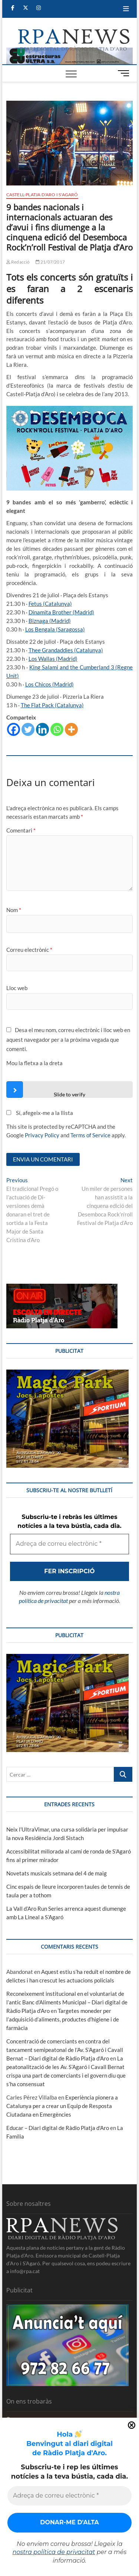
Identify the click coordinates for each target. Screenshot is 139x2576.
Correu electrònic (29, 949)
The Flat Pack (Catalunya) (52, 705)
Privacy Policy (42, 1135)
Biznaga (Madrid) (50, 620)
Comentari (21, 830)
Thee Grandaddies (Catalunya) (66, 650)
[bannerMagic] (67, 1373)
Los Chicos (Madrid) (49, 684)
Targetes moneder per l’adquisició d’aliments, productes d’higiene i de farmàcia (62, 2019)
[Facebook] (13, 729)
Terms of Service (90, 1135)
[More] (71, 729)
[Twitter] (27, 729)
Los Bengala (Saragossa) (55, 629)
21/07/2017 (50, 262)
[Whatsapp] (56, 729)
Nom (13, 909)
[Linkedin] (42, 729)
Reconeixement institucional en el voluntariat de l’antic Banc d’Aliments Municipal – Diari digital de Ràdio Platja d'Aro (67, 2002)
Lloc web (16, 988)
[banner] (69, 51)
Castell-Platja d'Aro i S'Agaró (42, 194)
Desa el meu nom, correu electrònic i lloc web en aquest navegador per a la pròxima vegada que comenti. (68, 1039)
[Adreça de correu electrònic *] (69, 2495)
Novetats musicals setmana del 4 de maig (56, 1873)
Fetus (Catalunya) (50, 603)
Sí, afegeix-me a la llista (39, 1112)
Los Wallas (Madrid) (53, 658)
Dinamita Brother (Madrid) (61, 612)
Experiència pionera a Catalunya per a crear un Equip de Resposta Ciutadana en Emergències (62, 2106)
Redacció (18, 262)
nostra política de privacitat (54, 2552)
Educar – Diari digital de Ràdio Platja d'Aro (57, 2127)
